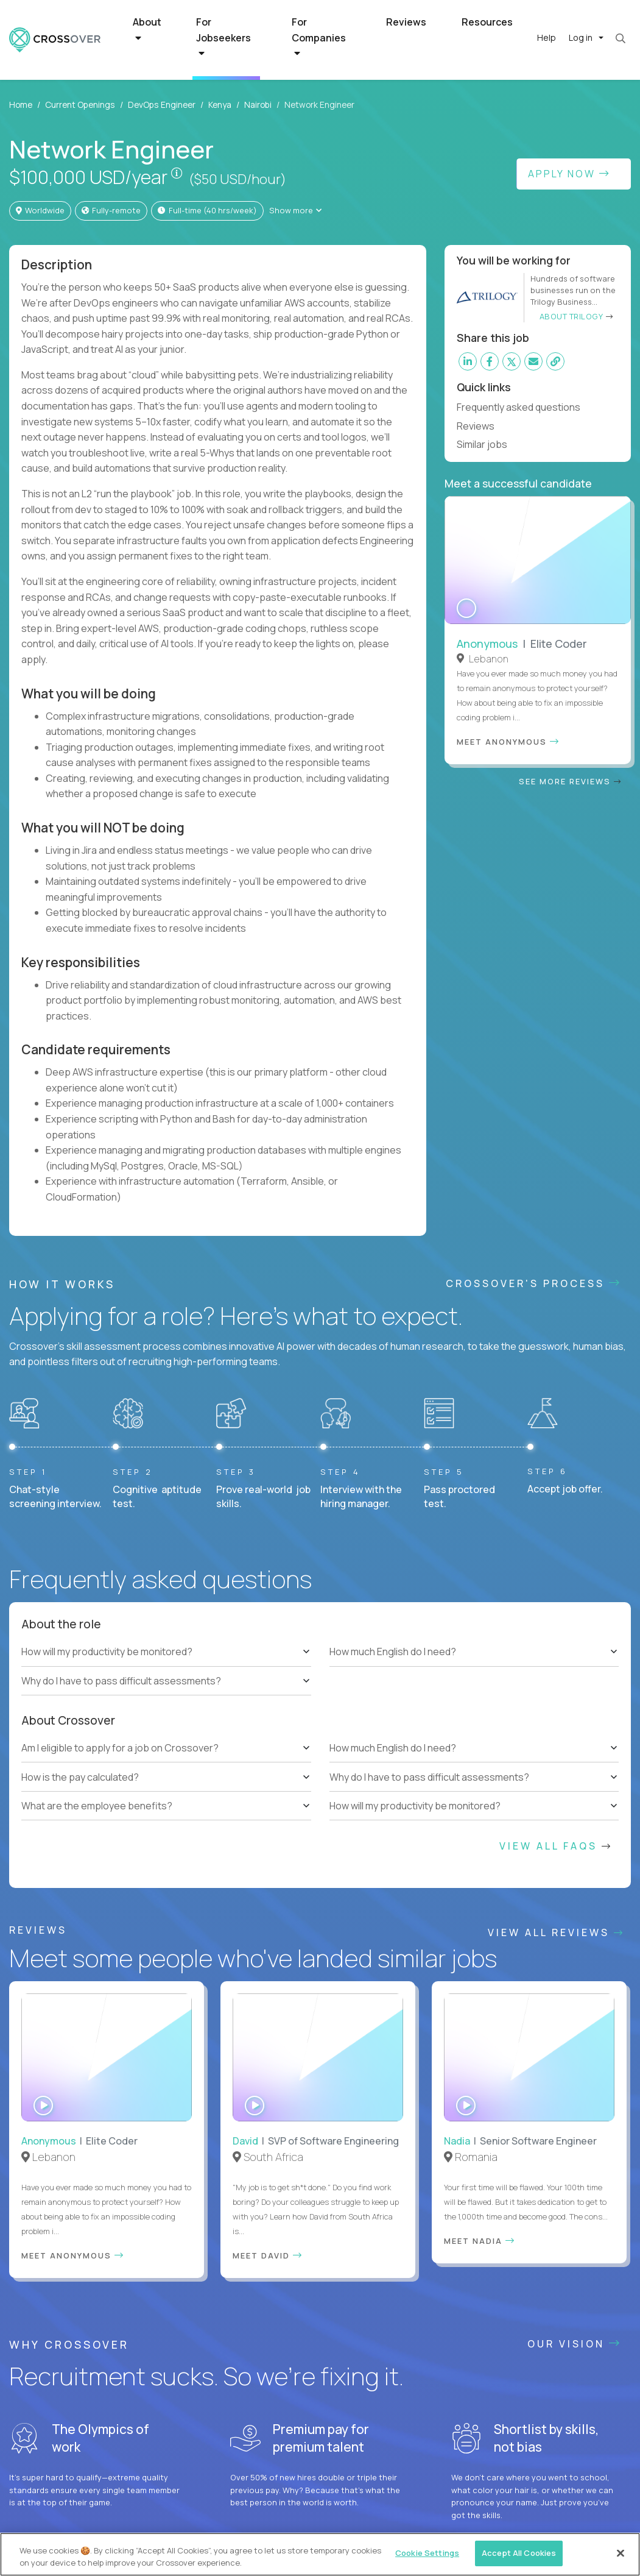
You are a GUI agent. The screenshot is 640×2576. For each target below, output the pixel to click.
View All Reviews (556, 1932)
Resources (487, 22)
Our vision (574, 2344)
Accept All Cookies (519, 2552)
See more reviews (570, 763)
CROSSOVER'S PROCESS (534, 1283)
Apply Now (569, 173)
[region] (320, 2554)
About (147, 29)
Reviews (406, 22)
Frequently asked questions (524, 407)
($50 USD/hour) (237, 179)
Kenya (219, 104)
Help (546, 37)
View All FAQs (556, 1846)
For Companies (319, 37)
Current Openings (80, 104)
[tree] (166, 1666)
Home (20, 104)
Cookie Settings (427, 2552)
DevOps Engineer (161, 104)
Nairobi (258, 104)
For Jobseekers (223, 37)
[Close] (620, 2552)
